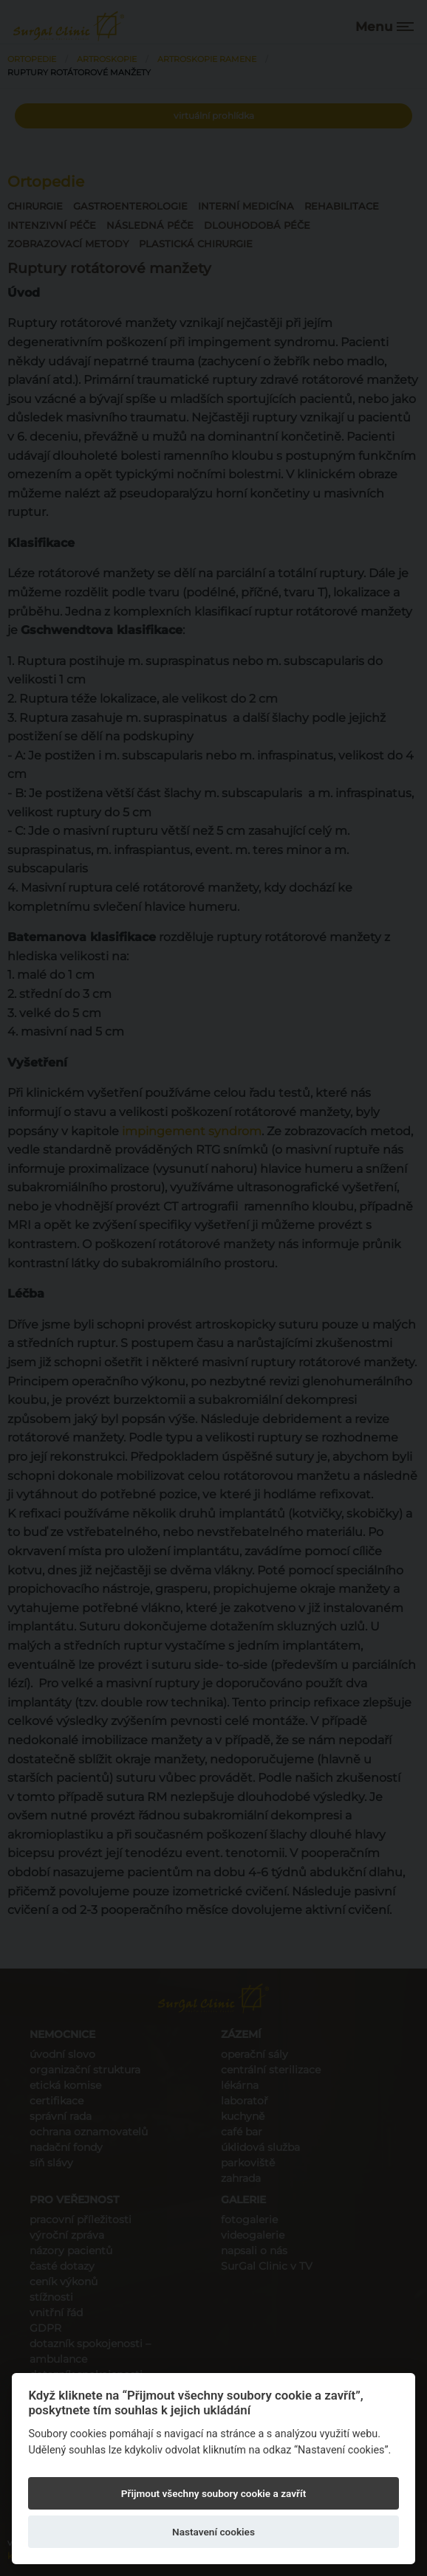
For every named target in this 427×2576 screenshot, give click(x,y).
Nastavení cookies (213, 2532)
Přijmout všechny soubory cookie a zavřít (213, 2493)
